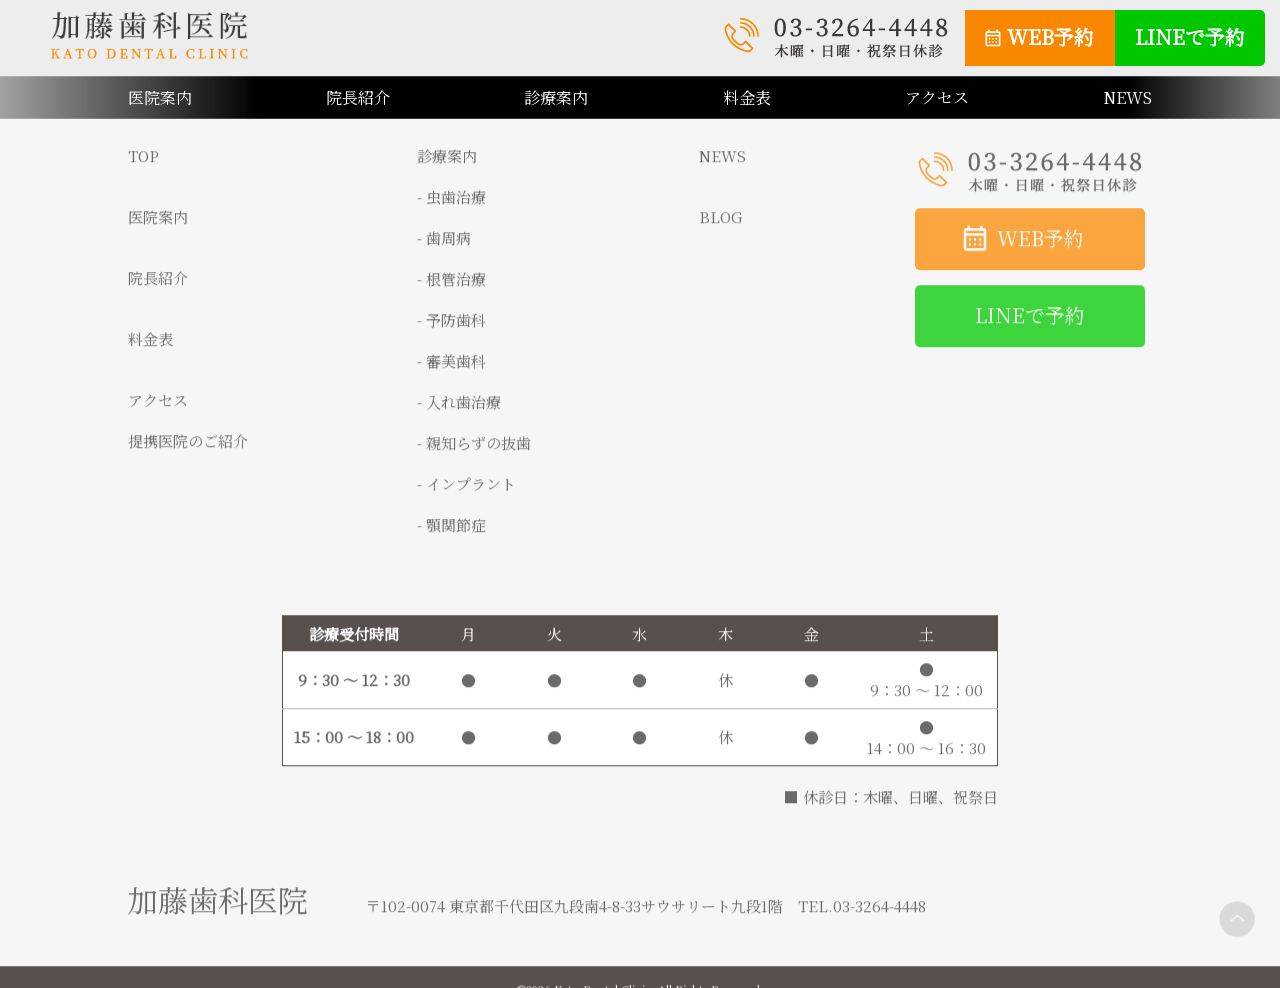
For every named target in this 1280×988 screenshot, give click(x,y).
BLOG (721, 226)
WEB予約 (1050, 36)
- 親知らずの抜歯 (474, 452)
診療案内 (556, 97)
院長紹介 (358, 97)
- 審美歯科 (451, 370)
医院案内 (158, 226)
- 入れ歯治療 (459, 411)
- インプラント (466, 493)
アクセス (937, 97)
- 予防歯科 (451, 329)
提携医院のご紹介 (188, 450)
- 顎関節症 (451, 534)
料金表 (747, 97)
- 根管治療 (451, 288)
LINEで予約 (1190, 36)
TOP (143, 165)
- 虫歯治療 (451, 206)
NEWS (1127, 97)
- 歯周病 (444, 247)
